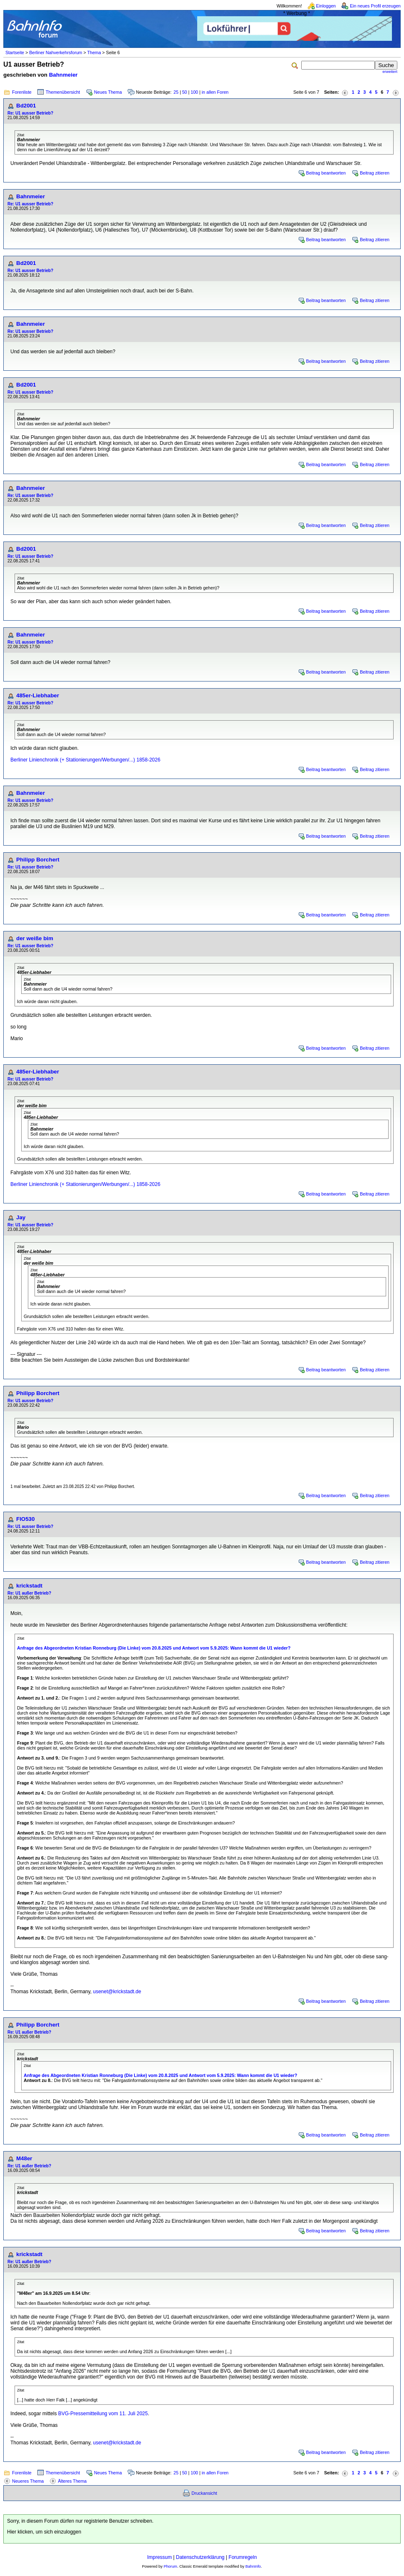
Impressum (159, 2557)
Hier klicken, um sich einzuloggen (44, 2532)
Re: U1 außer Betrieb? (29, 1593)
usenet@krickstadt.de (117, 1991)
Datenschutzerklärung (200, 2557)
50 (184, 92)
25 (175, 92)
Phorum (170, 2566)
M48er (24, 2158)
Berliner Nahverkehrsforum (55, 52)
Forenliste (22, 92)
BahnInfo (253, 2566)
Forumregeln (242, 2557)
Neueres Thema (28, 2481)
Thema (94, 52)
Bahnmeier (63, 75)
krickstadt (29, 1586)
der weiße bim (34, 938)
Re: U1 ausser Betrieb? (30, 113)
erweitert (389, 72)
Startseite (14, 52)
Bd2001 (26, 105)
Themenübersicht (63, 92)
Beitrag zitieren (374, 172)
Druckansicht (204, 2493)
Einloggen (326, 5)
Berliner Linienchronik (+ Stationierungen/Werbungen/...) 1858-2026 (85, 760)
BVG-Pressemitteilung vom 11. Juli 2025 (103, 2413)
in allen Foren (215, 92)
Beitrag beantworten (326, 172)
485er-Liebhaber (37, 695)
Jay (20, 1217)
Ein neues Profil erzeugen (375, 5)
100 (194, 92)
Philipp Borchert (37, 859)
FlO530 (25, 1519)
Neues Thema (108, 92)
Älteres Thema (72, 2481)
